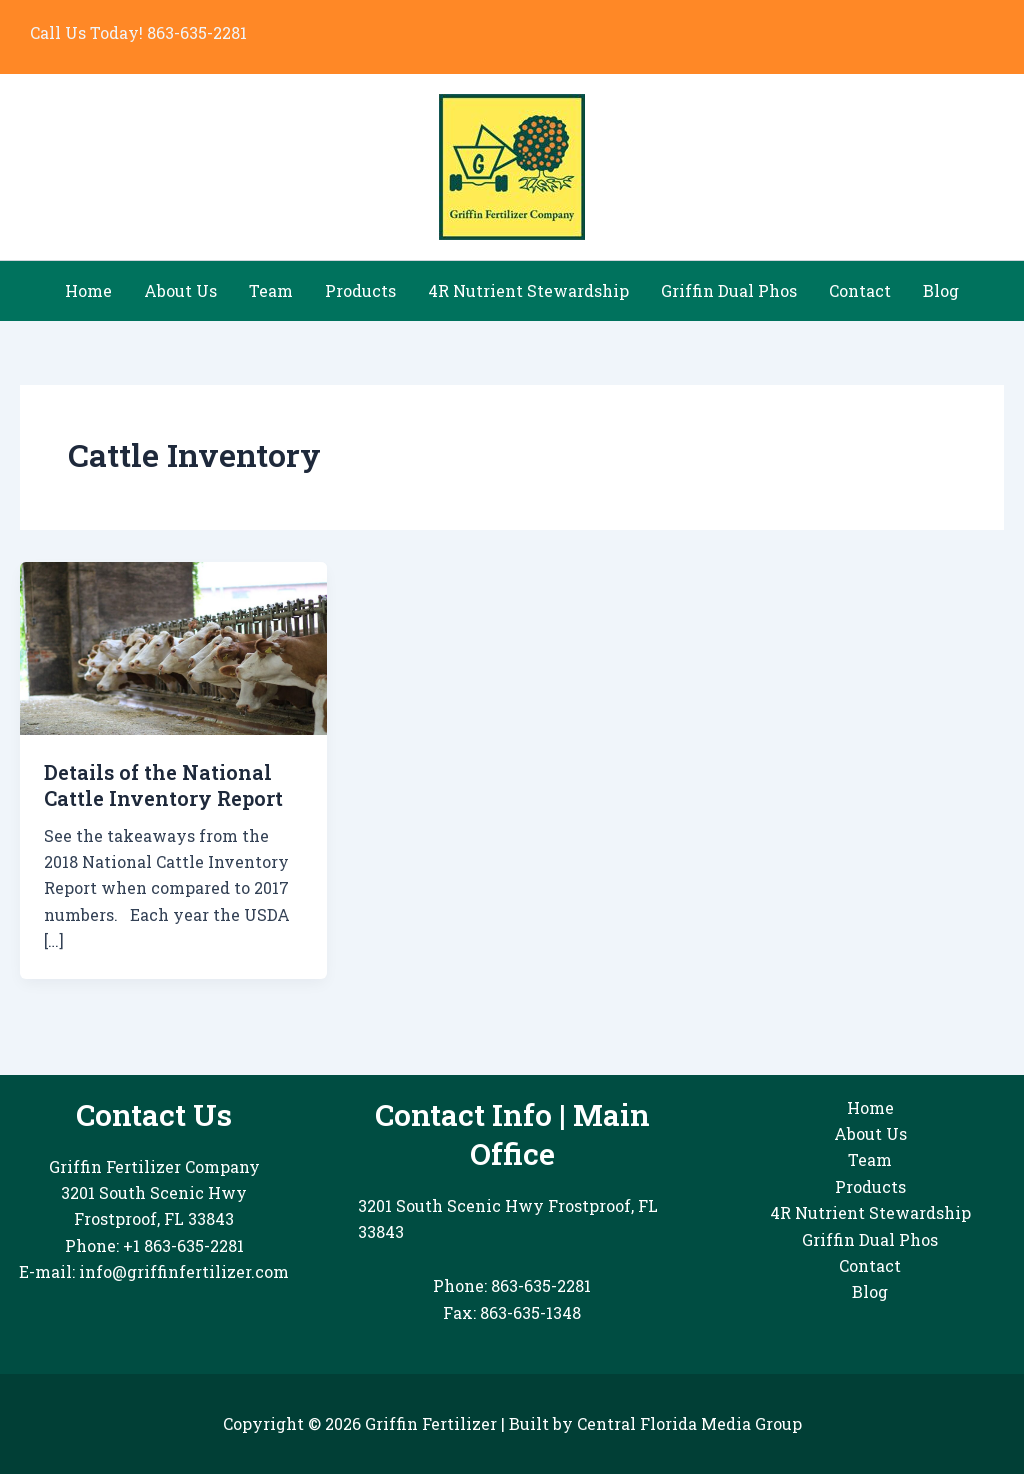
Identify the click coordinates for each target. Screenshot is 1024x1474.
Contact (860, 290)
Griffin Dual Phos (729, 290)
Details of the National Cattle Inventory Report (163, 785)
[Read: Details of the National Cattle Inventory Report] (173, 646)
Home (88, 290)
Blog (941, 290)
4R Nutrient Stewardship (528, 290)
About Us (180, 290)
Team (271, 290)
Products (360, 290)
